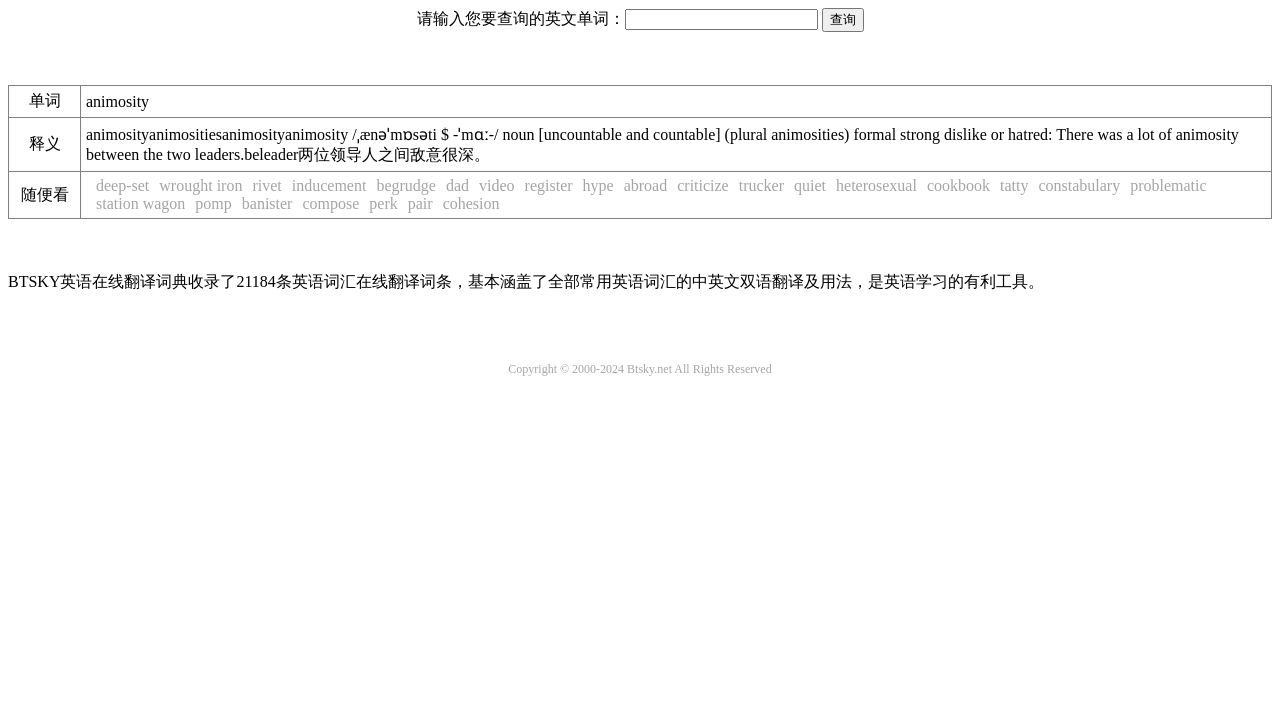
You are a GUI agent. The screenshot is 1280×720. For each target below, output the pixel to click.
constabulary (1079, 185)
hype (598, 185)
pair (420, 203)
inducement (329, 185)
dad (457, 185)
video (497, 185)
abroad (646, 185)
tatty (1014, 185)
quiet (810, 185)
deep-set (122, 185)
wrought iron (200, 185)
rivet (266, 185)
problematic (1168, 185)
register (549, 185)
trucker (761, 185)
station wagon (140, 203)
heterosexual (876, 185)
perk (383, 203)
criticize (703, 185)
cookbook (958, 185)
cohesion (471, 203)
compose (330, 203)
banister (267, 203)
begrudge (406, 185)
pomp (213, 203)
